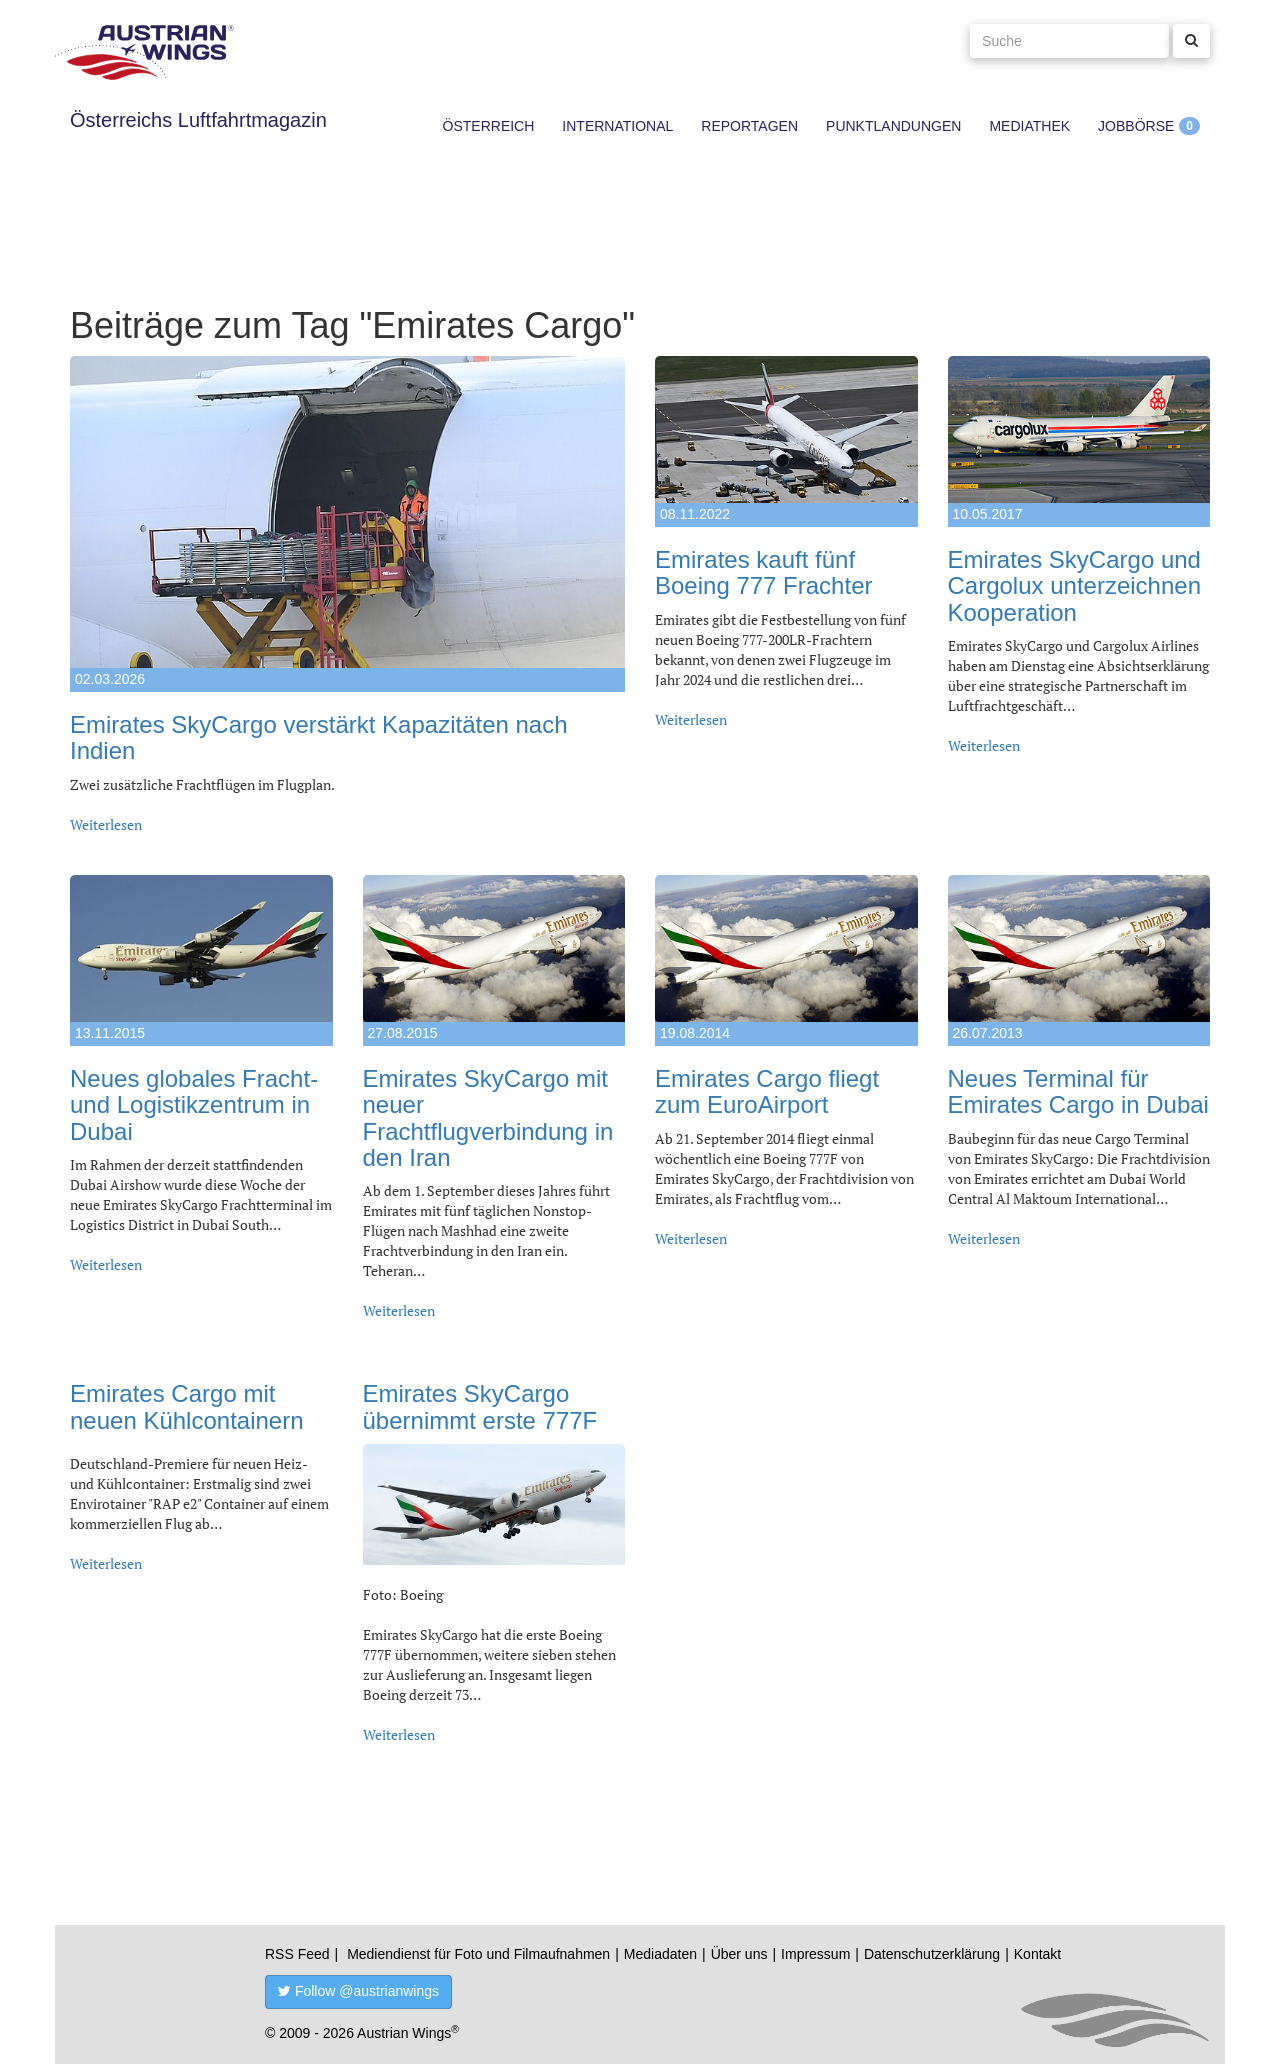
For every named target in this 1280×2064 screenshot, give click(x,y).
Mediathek (1029, 126)
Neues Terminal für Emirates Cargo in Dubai (1078, 1091)
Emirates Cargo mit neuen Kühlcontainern (187, 1406)
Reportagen (749, 126)
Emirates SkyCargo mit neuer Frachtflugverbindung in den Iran (488, 1118)
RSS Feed (297, 1954)
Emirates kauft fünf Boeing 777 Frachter (763, 572)
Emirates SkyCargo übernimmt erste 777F (480, 1406)
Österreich (489, 126)
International (617, 126)
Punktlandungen (893, 126)
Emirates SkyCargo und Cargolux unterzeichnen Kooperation (1075, 586)
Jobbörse (1136, 126)
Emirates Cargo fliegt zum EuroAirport (767, 1091)
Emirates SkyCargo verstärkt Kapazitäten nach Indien (319, 737)
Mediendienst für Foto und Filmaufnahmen (478, 1954)
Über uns (739, 1954)
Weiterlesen (106, 824)
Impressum (815, 1954)
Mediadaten (660, 1954)
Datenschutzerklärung (932, 1954)
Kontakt (1037, 1954)
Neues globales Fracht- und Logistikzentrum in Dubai (194, 1105)
